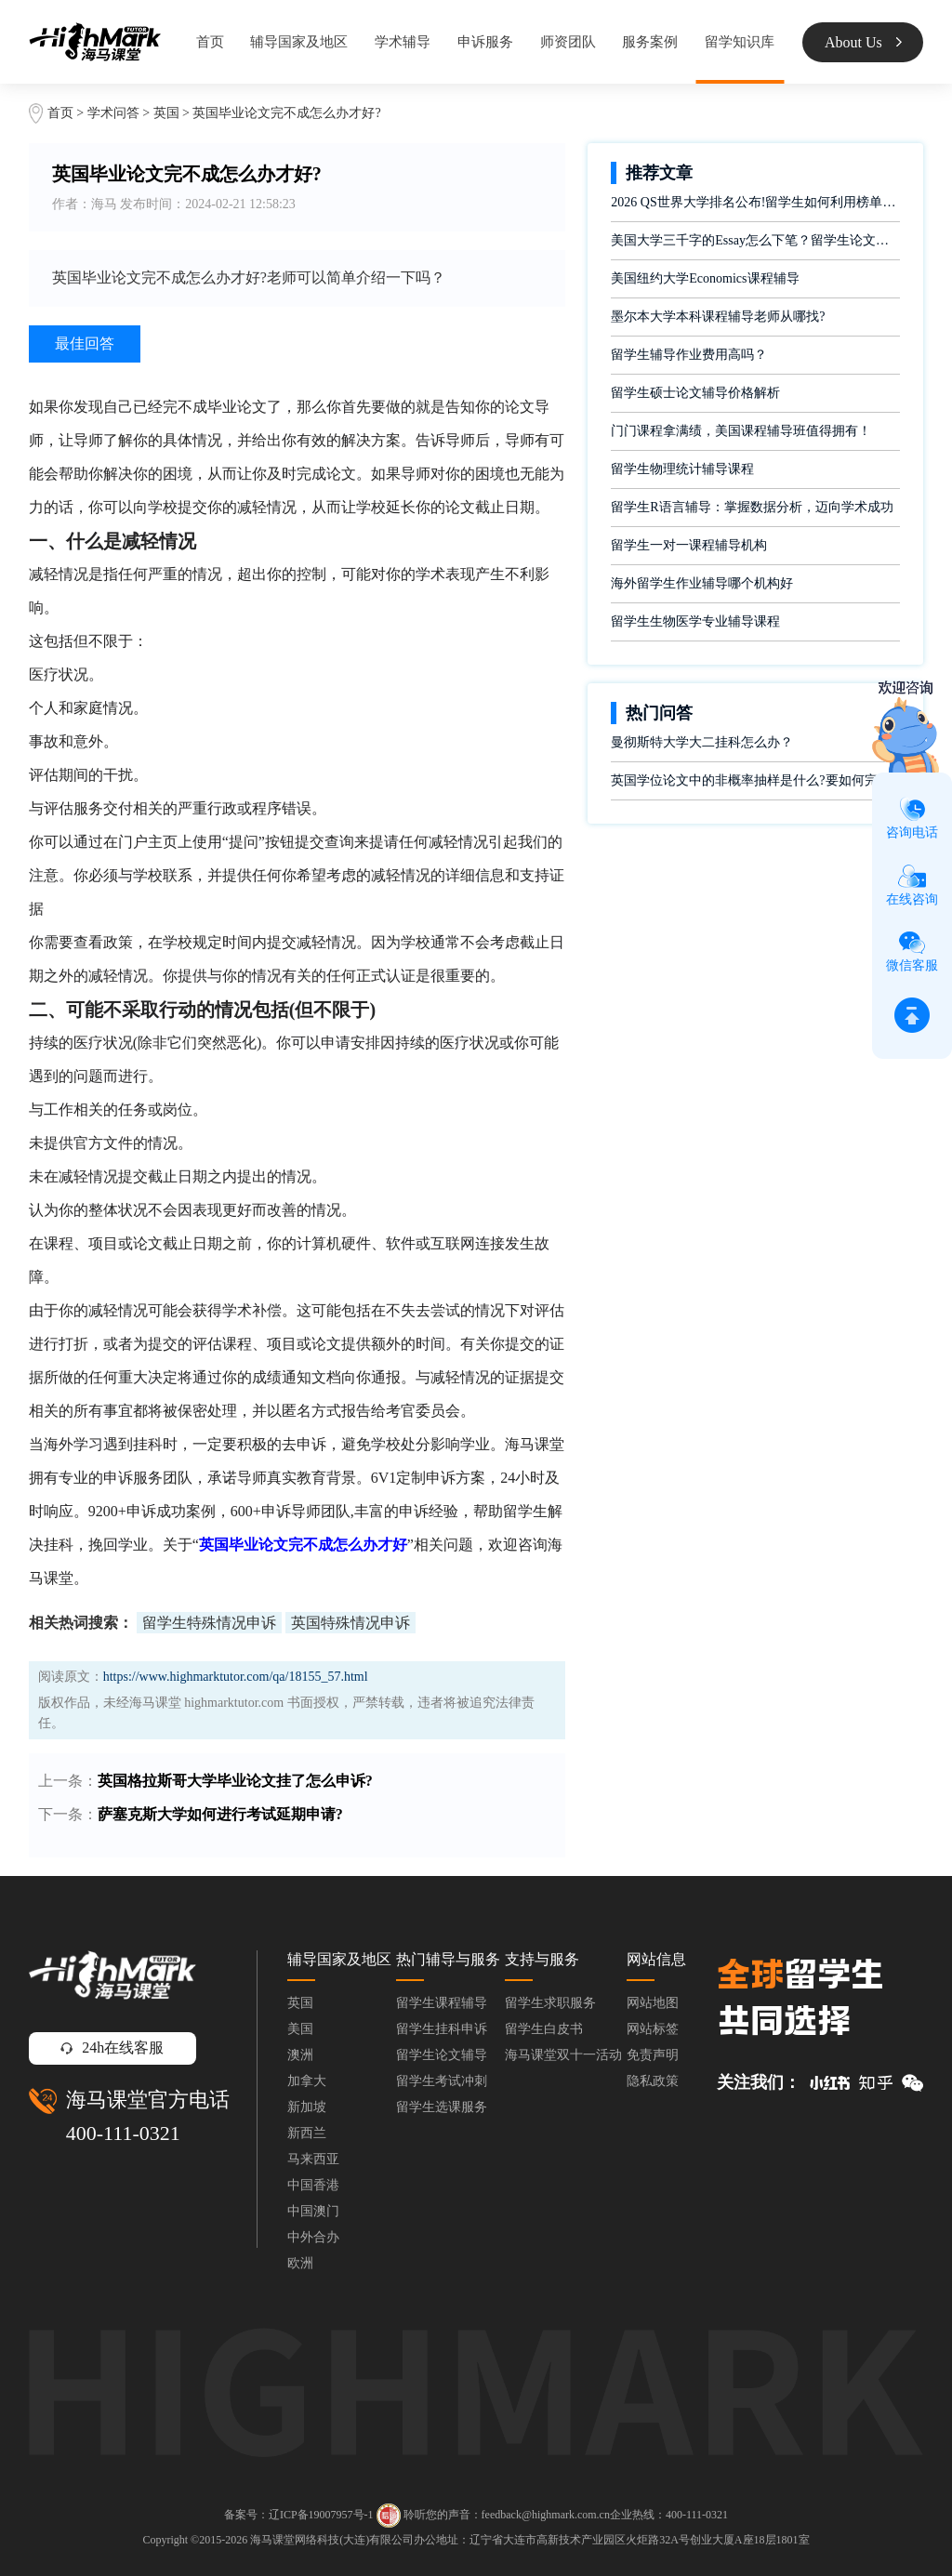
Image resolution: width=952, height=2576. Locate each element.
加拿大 (306, 2081)
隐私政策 (653, 2081)
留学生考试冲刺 (441, 2081)
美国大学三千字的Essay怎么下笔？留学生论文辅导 (755, 240)
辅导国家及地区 (299, 41)
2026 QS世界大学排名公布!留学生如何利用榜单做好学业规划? (755, 202)
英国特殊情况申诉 (350, 1623)
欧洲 (300, 2263)
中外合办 (313, 2237)
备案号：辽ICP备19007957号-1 (299, 2513)
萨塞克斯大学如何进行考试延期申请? (220, 1814)
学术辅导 (402, 41)
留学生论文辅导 (441, 2055)
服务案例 (650, 41)
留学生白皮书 (544, 2029)
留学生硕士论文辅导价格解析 (695, 393)
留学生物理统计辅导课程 (682, 469)
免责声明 (653, 2055)
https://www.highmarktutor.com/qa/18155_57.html (235, 1677)
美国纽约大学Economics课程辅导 (705, 278)
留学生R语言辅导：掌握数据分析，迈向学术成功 (751, 507)
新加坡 (306, 2107)
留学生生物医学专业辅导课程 (695, 621)
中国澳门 (313, 2211)
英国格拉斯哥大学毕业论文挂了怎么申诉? (235, 1781)
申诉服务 (485, 41)
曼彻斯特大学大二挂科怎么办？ (702, 742)
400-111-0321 (123, 2133)
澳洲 (300, 2055)
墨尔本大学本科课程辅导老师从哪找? (718, 317)
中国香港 (313, 2185)
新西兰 (306, 2133)
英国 (168, 113)
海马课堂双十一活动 (563, 2055)
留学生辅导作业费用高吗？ (689, 355)
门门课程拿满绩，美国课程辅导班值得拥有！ (741, 431)
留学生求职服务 (550, 2003)
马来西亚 (313, 2159)
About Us (863, 42)
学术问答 (113, 113)
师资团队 (568, 41)
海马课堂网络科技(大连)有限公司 (332, 2539)
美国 (300, 2029)
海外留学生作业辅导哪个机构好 (702, 583)
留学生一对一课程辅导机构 (689, 545)
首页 (210, 41)
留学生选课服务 (441, 2107)
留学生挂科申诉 (441, 2029)
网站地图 (653, 2003)
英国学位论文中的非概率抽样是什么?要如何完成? (753, 780)
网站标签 (653, 2029)
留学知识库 (739, 41)
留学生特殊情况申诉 (209, 1623)
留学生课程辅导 (441, 2003)
